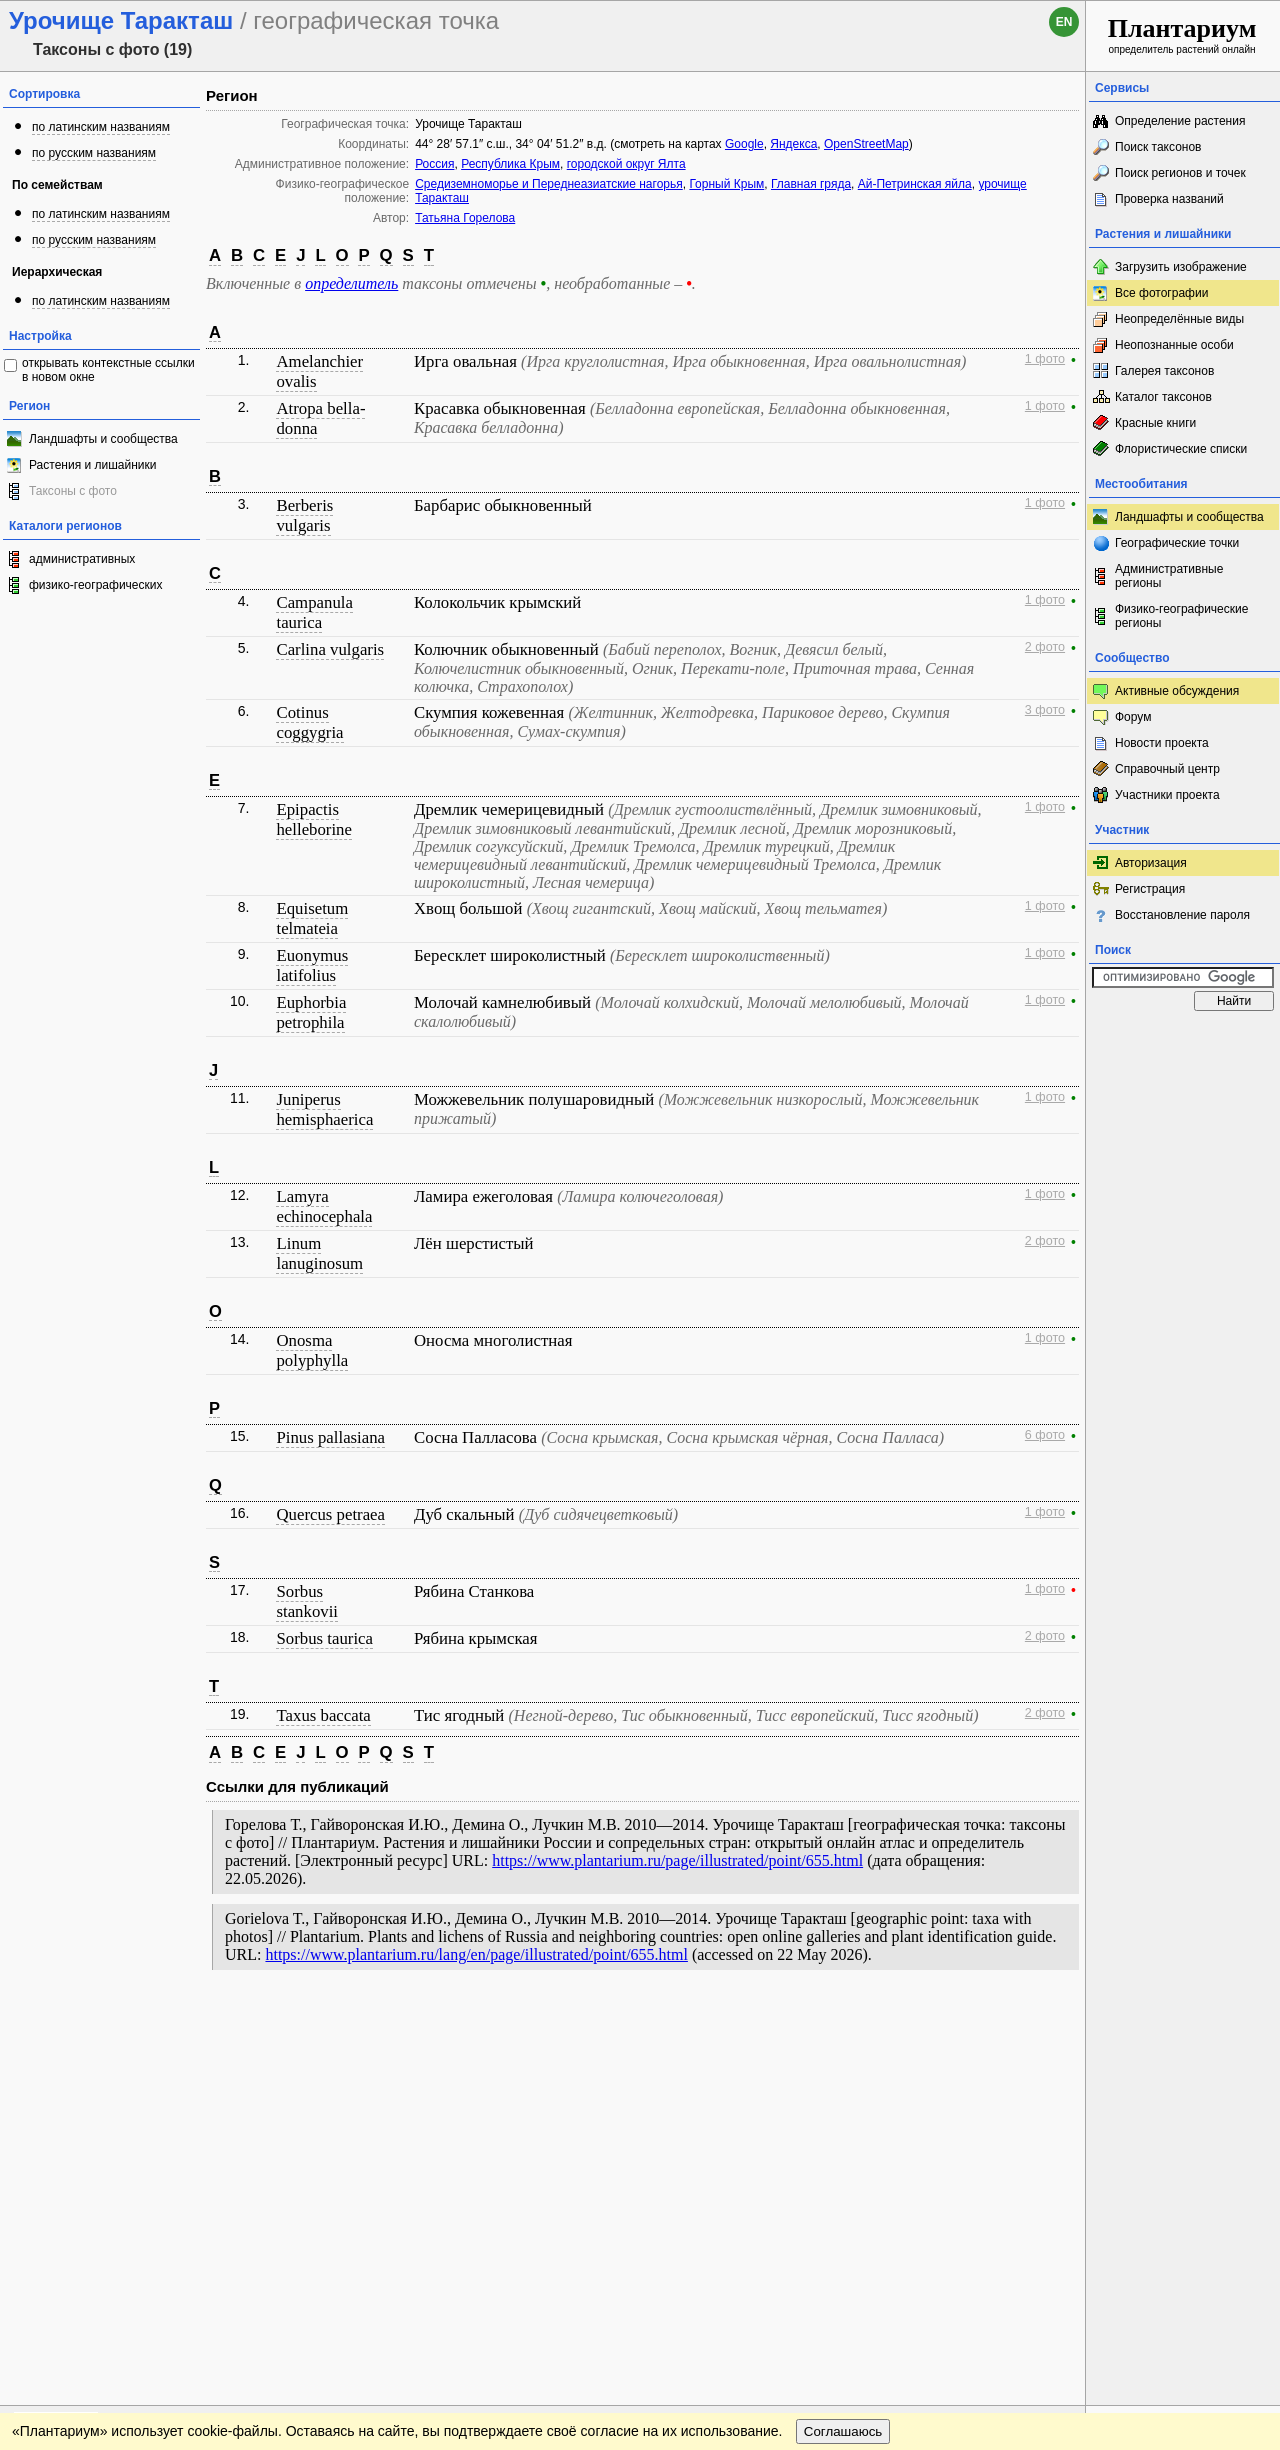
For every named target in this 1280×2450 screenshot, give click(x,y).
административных (82, 559)
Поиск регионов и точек (1180, 173)
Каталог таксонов (1163, 397)
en (1064, 22)
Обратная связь (152, 2022)
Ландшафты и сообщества (103, 439)
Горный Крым (726, 184)
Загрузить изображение (1181, 267)
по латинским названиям (101, 127)
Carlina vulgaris (330, 649)
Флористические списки (1181, 449)
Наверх (1054, 2022)
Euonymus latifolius (312, 965)
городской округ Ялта (626, 164)
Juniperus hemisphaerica (324, 1109)
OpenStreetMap (866, 144)
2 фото (1045, 647)
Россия (434, 164)
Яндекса (793, 144)
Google (744, 144)
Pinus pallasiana (330, 1437)
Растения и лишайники (93, 465)
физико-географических (95, 585)
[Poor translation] (73, 2168)
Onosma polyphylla (312, 1350)
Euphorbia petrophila (311, 1012)
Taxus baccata (323, 1715)
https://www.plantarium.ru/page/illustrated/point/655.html (677, 1860)
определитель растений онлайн (1182, 34)
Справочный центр (1167, 769)
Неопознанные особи (1174, 345)
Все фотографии (1161, 293)
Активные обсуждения (1177, 691)
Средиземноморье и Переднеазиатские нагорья (549, 184)
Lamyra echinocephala (324, 1206)
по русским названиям (94, 153)
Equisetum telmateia (312, 918)
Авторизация (1151, 863)
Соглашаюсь (843, 2062)
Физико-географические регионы (1181, 616)
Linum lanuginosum (319, 1253)
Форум (1133, 717)
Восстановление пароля (1182, 915)
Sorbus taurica (324, 1638)
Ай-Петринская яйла (915, 184)
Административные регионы (1169, 576)
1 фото (1045, 359)
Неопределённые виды (1179, 319)
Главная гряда (811, 184)
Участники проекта (1167, 795)
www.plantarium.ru (1183, 2021)
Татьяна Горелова (465, 218)
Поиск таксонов (1158, 147)
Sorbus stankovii (307, 1601)
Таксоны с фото (73, 491)
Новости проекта (1162, 743)
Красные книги (1155, 423)
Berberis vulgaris (304, 515)
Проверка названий (1169, 199)
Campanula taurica (314, 612)
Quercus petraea (330, 1514)
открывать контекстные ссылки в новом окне (108, 370)
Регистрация (1150, 889)
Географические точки (1177, 543)
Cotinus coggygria (309, 722)
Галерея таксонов (1164, 371)
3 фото (1045, 710)
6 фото (1045, 1435)
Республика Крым (510, 164)
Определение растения (1180, 121)
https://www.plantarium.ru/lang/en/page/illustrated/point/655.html (476, 1954)
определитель (351, 283)
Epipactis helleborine (313, 819)
